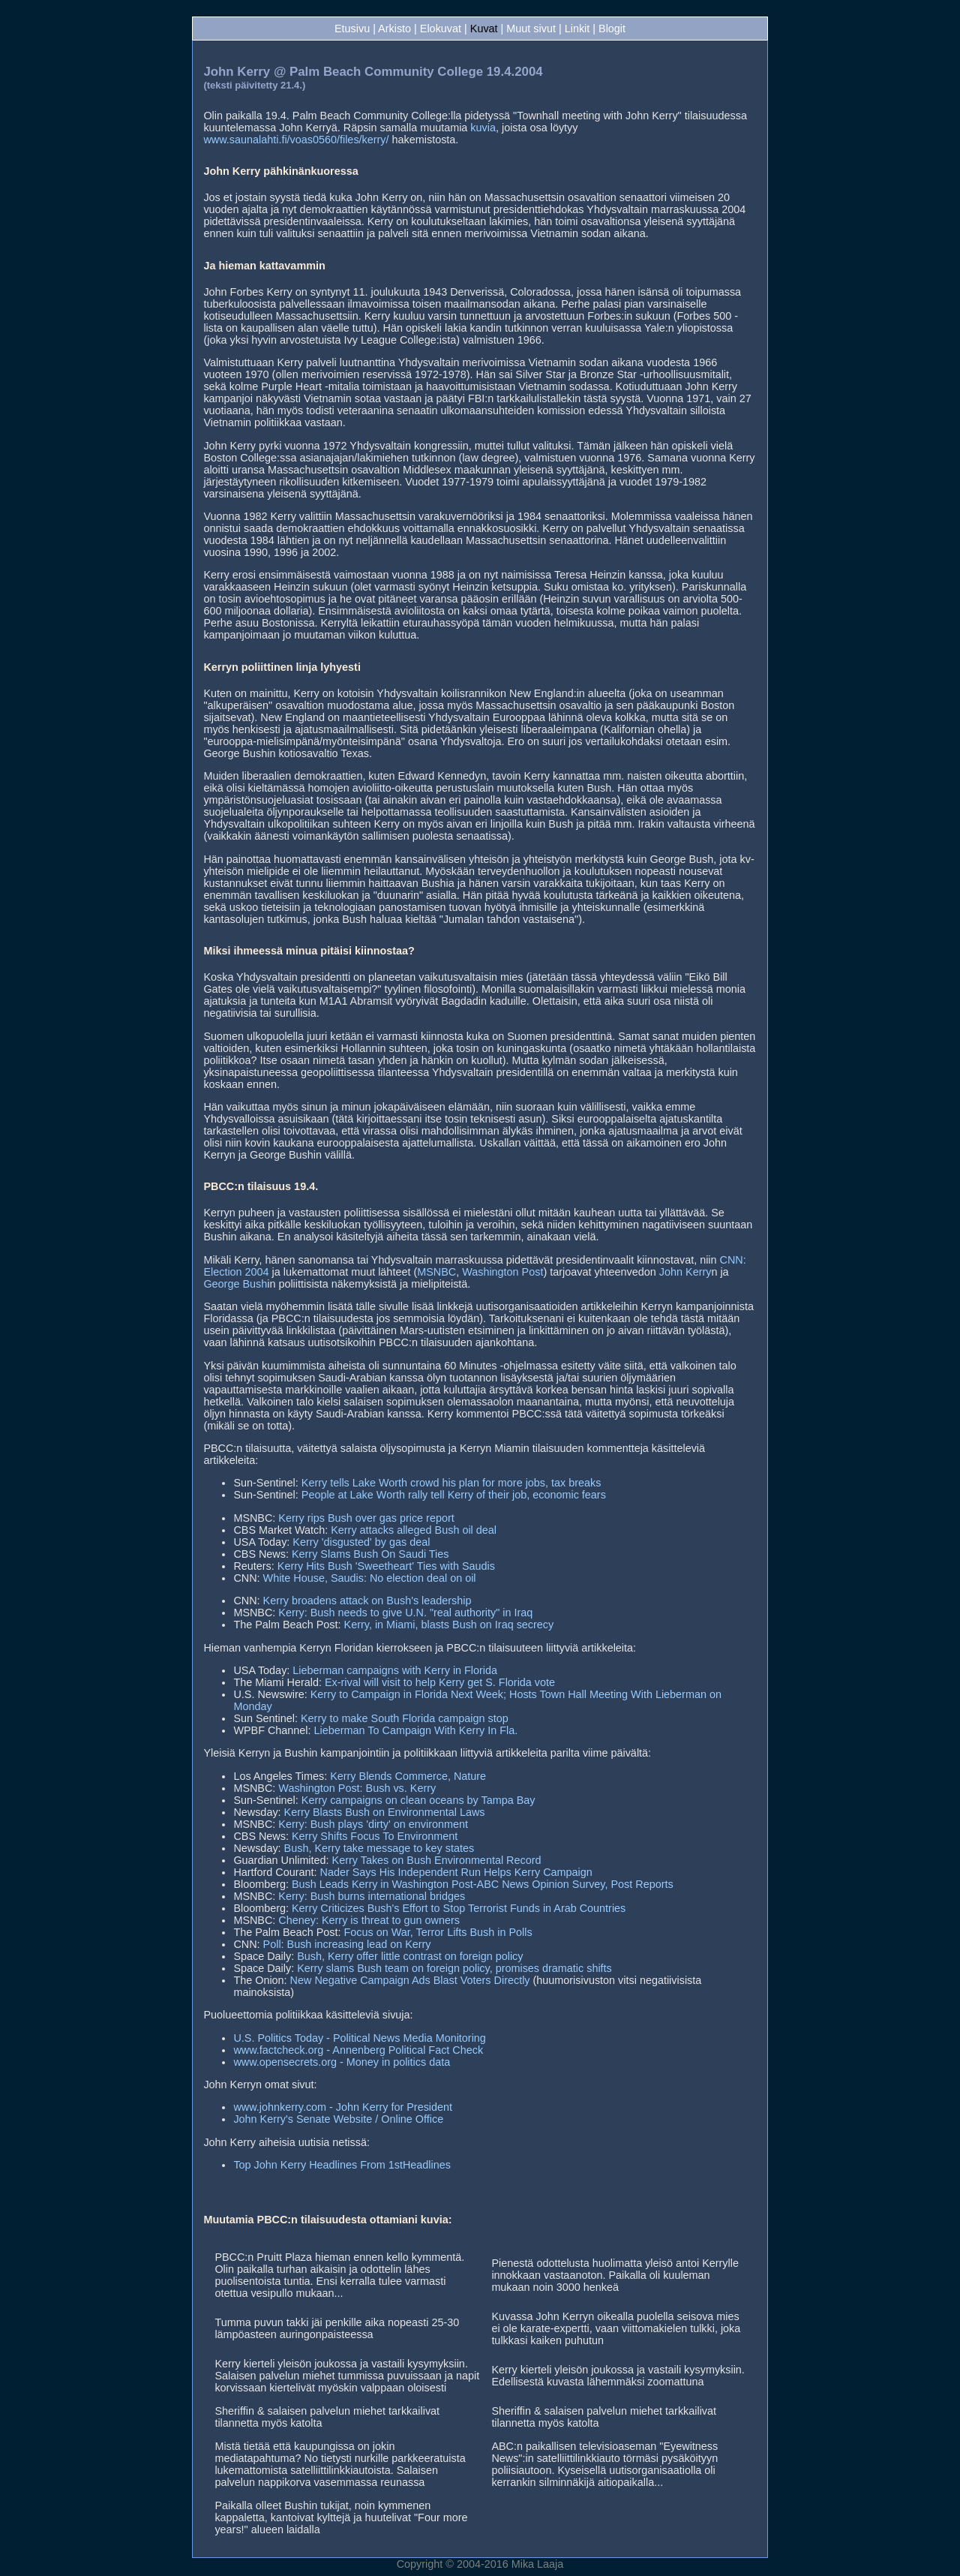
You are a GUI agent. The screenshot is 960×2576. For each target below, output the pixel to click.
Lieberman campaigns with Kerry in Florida (394, 1670)
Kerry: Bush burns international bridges (371, 1896)
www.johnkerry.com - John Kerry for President (342, 2107)
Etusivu (352, 29)
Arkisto (394, 29)
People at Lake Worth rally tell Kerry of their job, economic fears (454, 1495)
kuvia (483, 128)
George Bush (235, 1284)
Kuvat (484, 29)
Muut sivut (531, 29)
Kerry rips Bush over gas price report (366, 1518)
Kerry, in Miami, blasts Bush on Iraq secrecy (449, 1625)
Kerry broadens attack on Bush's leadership (367, 1601)
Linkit (577, 29)
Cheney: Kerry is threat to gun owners (369, 1920)
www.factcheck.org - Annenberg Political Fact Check (358, 2050)
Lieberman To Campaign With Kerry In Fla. (416, 1730)
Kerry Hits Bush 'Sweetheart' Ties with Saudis (386, 1566)
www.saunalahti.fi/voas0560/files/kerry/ (295, 140)
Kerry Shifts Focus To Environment (375, 1836)
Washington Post (502, 1272)
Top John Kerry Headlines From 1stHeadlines (342, 2165)
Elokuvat (440, 29)
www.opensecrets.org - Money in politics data (341, 2062)
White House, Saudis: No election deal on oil (369, 1578)
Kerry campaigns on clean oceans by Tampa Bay (419, 1800)
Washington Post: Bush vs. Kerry (357, 1788)
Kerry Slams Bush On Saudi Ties (370, 1554)
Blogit (612, 29)
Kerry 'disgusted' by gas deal (361, 1542)
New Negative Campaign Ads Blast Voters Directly (410, 1980)
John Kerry (685, 1272)
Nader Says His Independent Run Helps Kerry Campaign (456, 1872)
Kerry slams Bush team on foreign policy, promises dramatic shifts (454, 1968)
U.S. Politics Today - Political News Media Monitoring (359, 2038)
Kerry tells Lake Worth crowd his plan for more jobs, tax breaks (452, 1483)
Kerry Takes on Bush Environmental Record (437, 1860)
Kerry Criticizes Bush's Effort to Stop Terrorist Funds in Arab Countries (459, 1908)
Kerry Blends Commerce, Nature (408, 1776)
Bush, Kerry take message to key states (379, 1848)
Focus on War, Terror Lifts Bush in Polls (438, 1932)
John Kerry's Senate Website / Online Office (338, 2119)
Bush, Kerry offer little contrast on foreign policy (410, 1956)
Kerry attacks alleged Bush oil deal (413, 1530)
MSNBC (436, 1272)
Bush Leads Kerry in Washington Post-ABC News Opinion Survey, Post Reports (483, 1884)
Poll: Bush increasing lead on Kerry (347, 1944)
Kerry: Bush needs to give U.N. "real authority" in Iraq (405, 1613)
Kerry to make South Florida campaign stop (404, 1718)
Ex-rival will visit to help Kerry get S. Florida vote (440, 1682)
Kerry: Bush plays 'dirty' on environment (373, 1824)
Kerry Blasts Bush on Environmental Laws (384, 1812)
